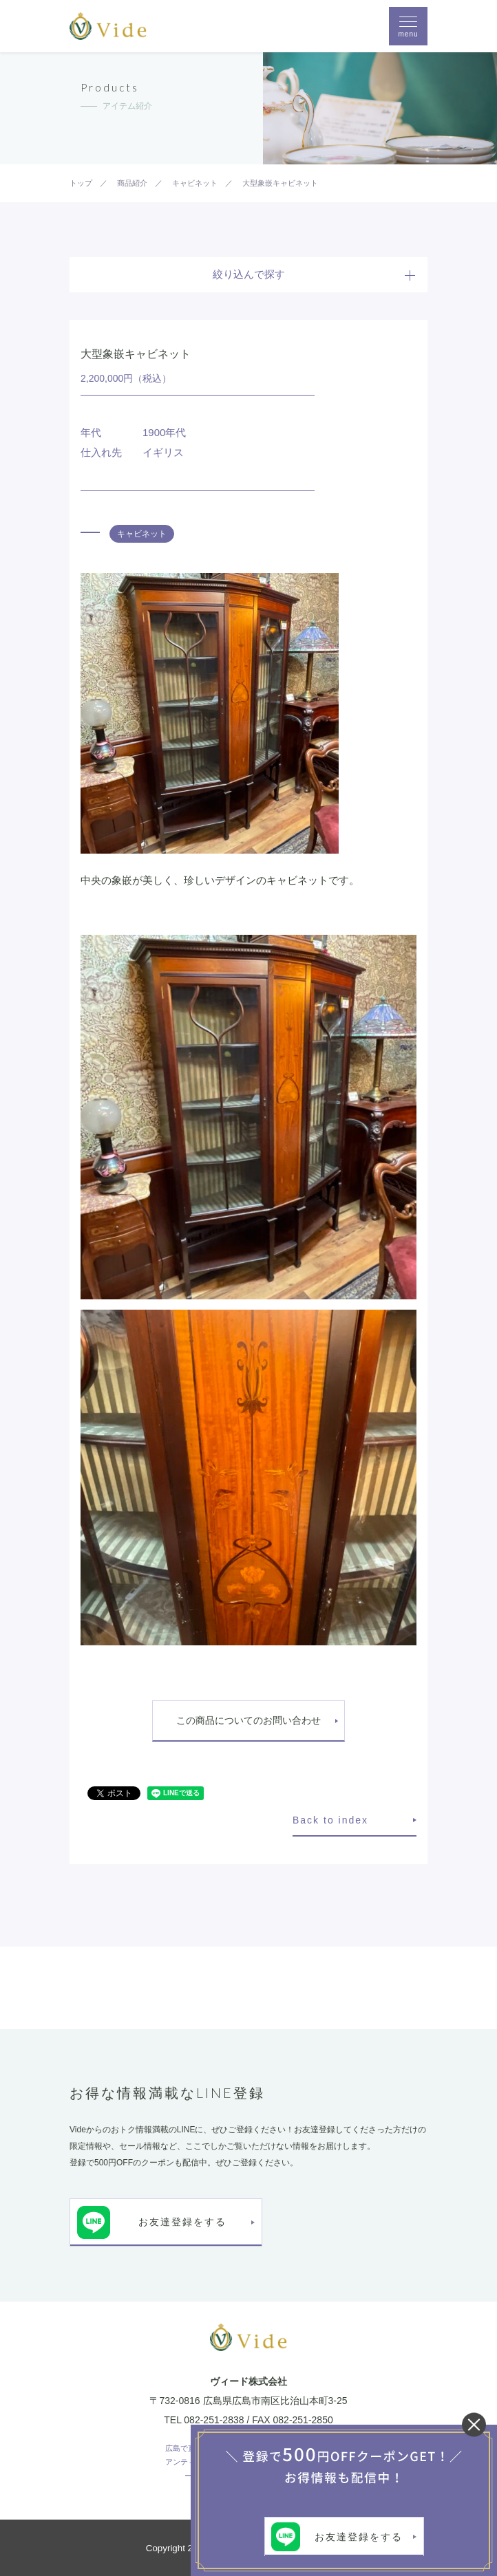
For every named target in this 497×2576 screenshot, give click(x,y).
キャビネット (142, 534)
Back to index (330, 1820)
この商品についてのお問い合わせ (248, 1720)
